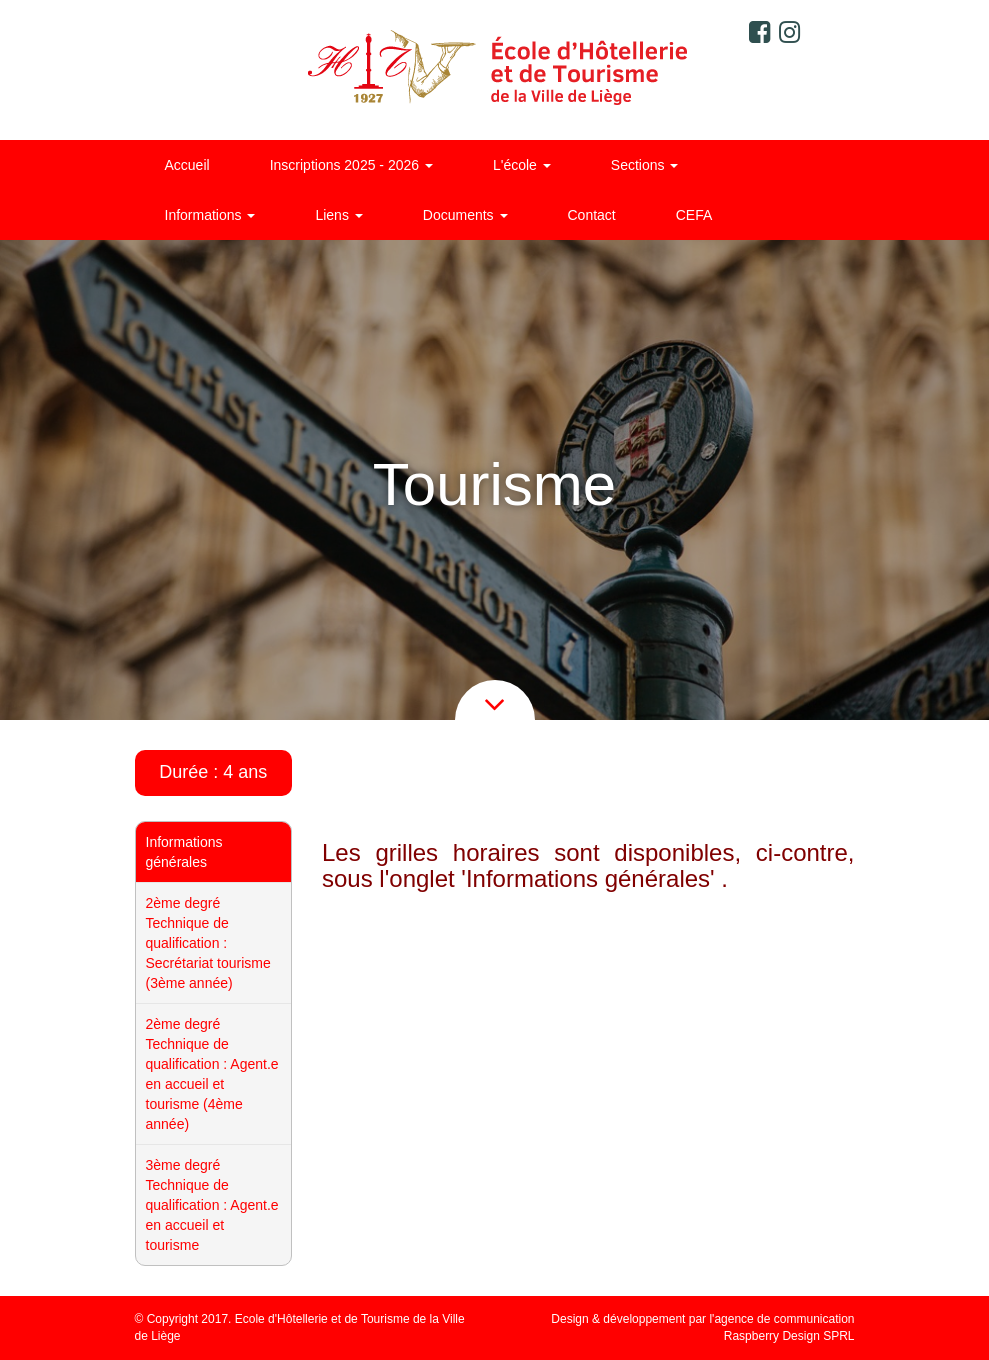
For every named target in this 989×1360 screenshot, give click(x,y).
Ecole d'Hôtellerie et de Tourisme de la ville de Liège (494, 70)
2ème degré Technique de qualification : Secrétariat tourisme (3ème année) (208, 943)
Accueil (187, 165)
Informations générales (184, 852)
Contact (592, 215)
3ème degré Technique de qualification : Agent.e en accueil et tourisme (212, 1205)
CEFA (694, 215)
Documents (465, 215)
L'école (522, 165)
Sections (645, 165)
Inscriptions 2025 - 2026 (351, 165)
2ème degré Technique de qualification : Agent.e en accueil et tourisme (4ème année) (212, 1074)
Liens (338, 215)
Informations (210, 215)
